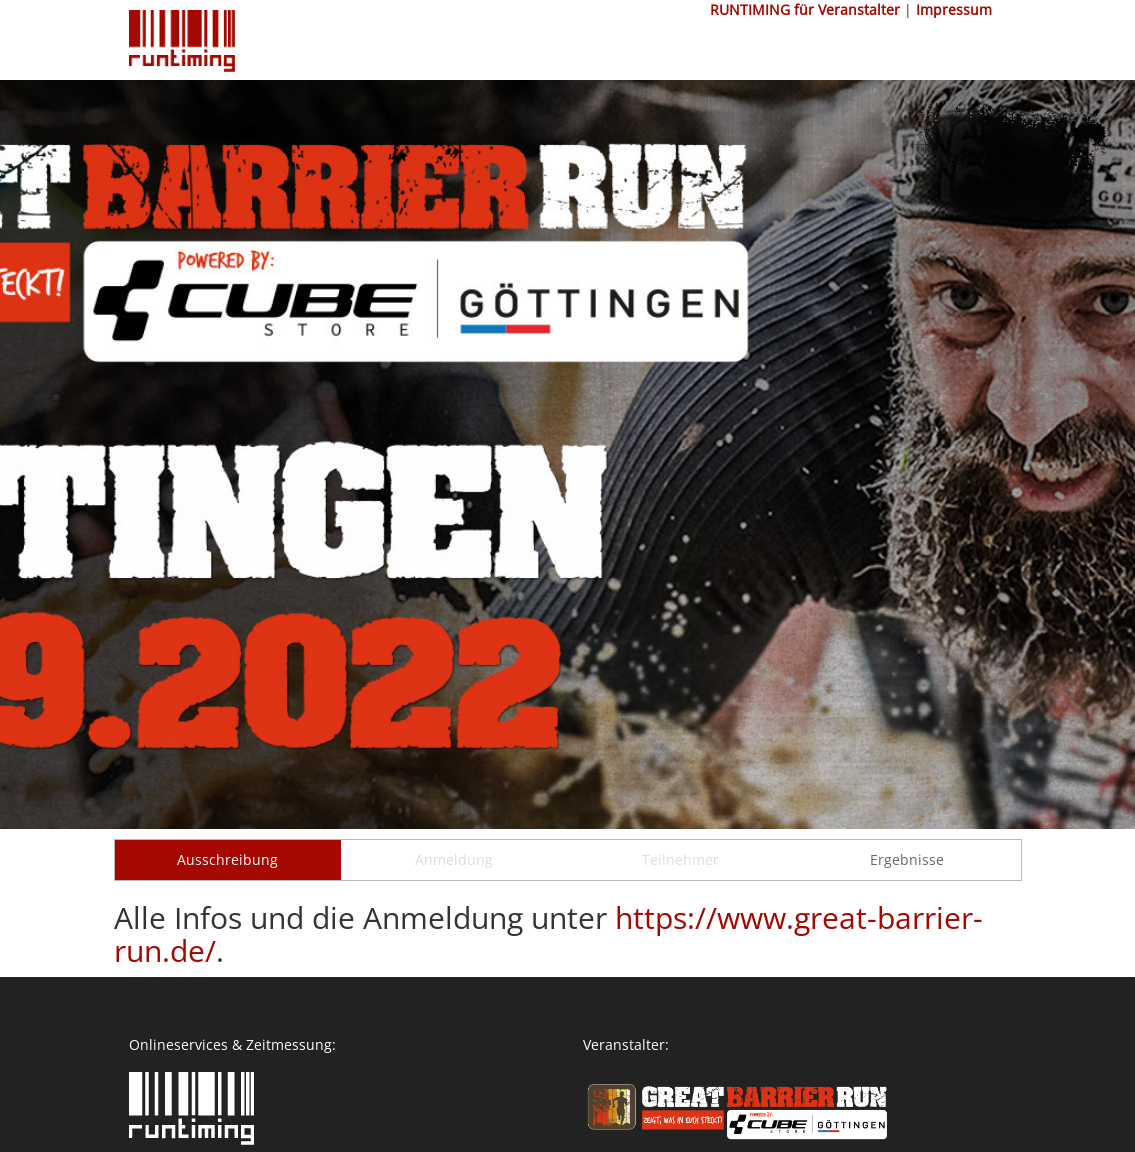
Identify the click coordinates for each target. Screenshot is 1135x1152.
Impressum (954, 9)
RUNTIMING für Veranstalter (805, 9)
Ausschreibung (227, 859)
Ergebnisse (907, 859)
